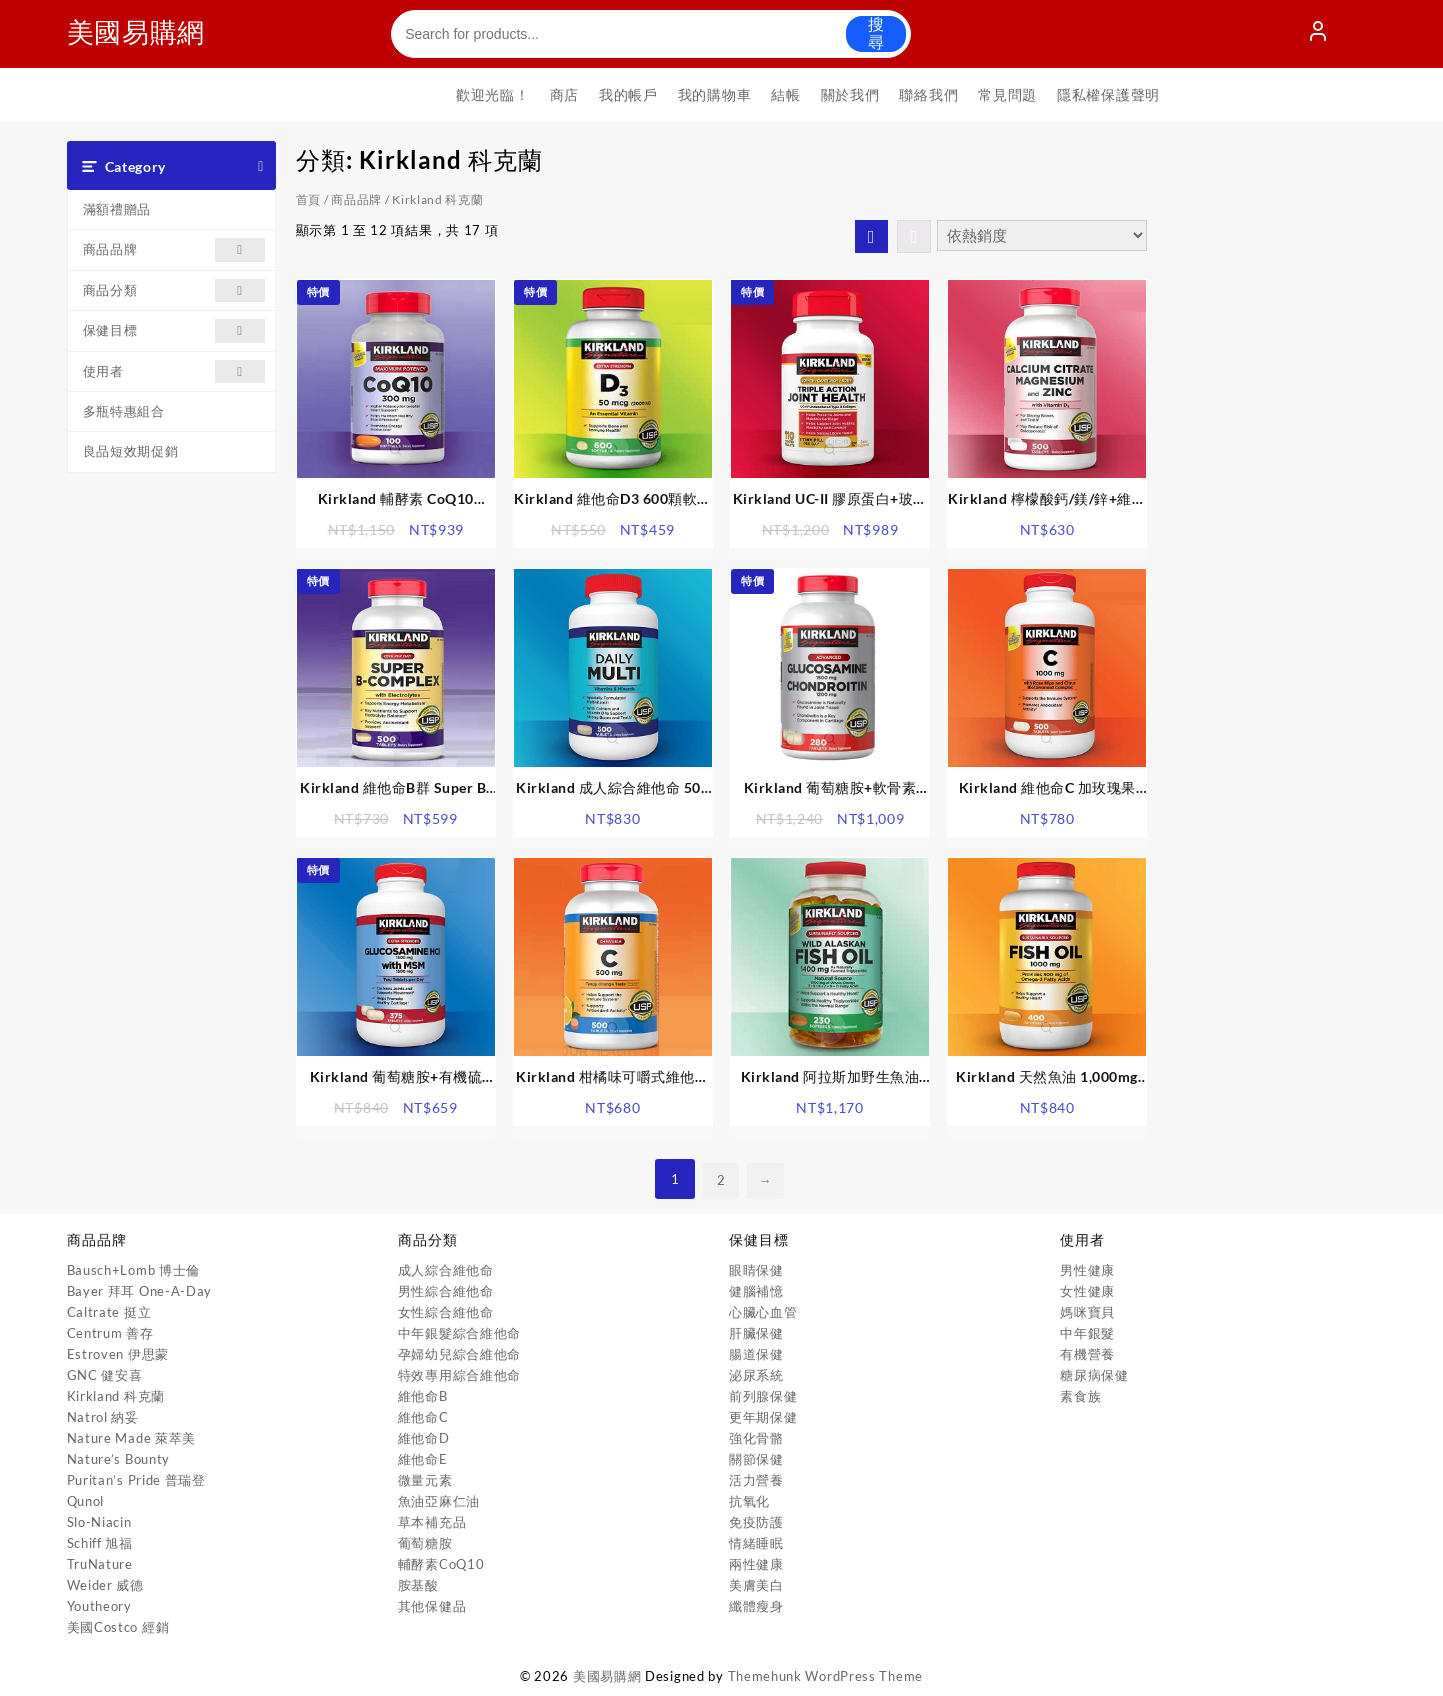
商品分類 (174, 290)
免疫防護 (756, 1522)
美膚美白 (756, 1585)
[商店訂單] (1042, 235)
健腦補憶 (756, 1291)
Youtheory (99, 1606)
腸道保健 (756, 1354)
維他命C (423, 1417)
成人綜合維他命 (446, 1270)
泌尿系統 (756, 1375)
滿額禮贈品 (117, 209)
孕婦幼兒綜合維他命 (459, 1354)
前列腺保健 (763, 1396)
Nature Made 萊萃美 (132, 1438)
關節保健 (756, 1459)
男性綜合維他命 (446, 1291)
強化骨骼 (756, 1438)
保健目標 (174, 330)
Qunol (86, 1501)
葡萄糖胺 (425, 1543)
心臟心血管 (763, 1312)
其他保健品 (432, 1606)
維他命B (423, 1396)
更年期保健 (763, 1417)
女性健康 (1087, 1291)
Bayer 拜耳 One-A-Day (140, 1291)
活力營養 (756, 1480)
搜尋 (876, 33)
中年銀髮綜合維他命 (459, 1333)
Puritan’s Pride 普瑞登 (136, 1480)
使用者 (174, 371)
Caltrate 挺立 (109, 1312)
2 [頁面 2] (719, 1179)
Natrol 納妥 (103, 1417)
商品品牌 (174, 249)
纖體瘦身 (756, 1606)
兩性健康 (756, 1564)
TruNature (100, 1564)
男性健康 (1087, 1270)
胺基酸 (418, 1585)
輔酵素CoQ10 (441, 1564)
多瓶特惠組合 (124, 411)
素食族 (1080, 1396)
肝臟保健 (756, 1333)
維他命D (424, 1438)
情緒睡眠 (756, 1543)
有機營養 (1087, 1354)
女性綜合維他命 (446, 1312)
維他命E (423, 1459)
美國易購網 (144, 30)
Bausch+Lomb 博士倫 (134, 1270)
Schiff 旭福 (100, 1543)
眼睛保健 (756, 1270)
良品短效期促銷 (131, 451)
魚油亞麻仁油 (439, 1501)
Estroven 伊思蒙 (118, 1354)
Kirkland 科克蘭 (116, 1396)
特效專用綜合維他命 (459, 1375)
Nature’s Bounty (119, 1459)
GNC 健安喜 (105, 1375)
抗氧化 (749, 1501)
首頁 (308, 199)
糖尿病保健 (1094, 1375)
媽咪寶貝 (1087, 1312)
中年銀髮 (1087, 1333)
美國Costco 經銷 (118, 1627)
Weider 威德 (105, 1585)
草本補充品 (432, 1522)
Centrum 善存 (110, 1333)
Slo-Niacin (99, 1522)
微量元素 (425, 1480)
